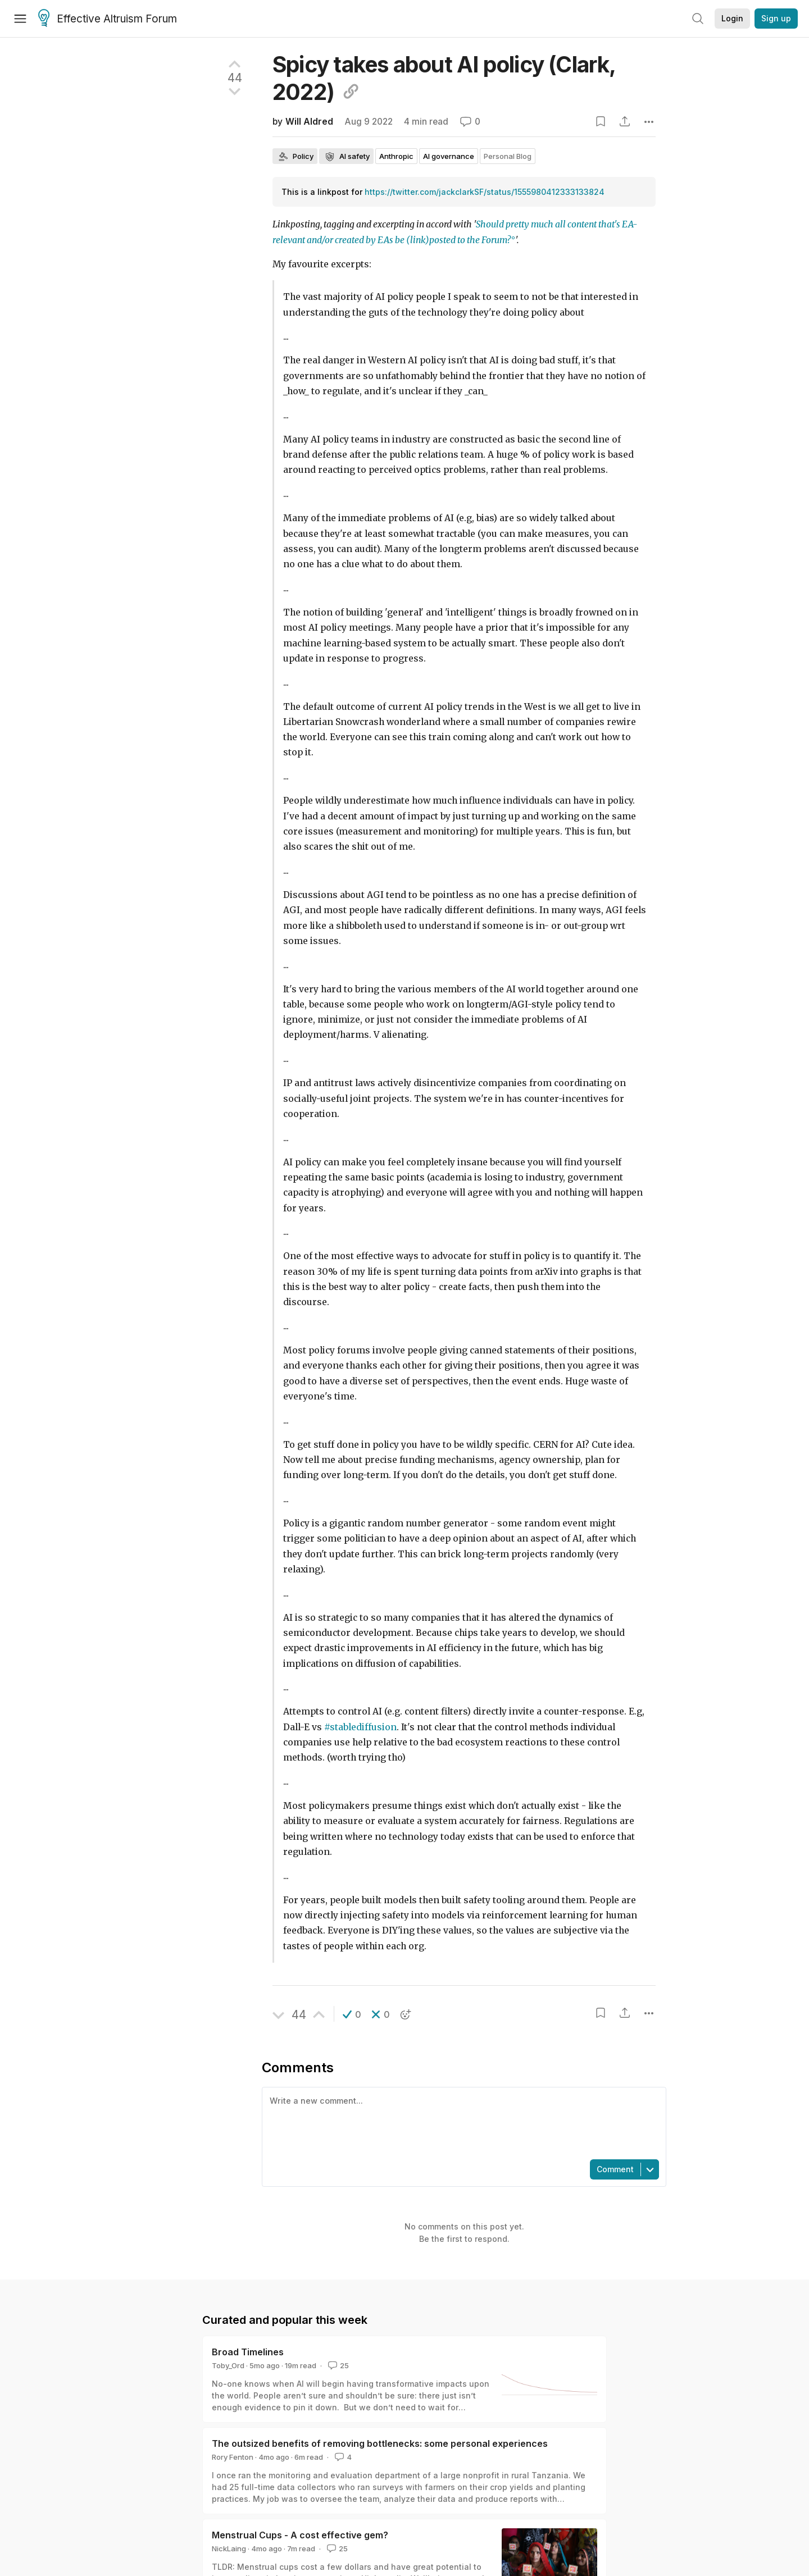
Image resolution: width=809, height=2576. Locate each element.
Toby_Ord (228, 2365)
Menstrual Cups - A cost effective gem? (300, 2535)
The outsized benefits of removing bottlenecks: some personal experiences (380, 2443)
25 (337, 2365)
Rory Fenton (232, 2456)
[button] (352, 2014)
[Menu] (20, 18)
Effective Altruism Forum (107, 19)
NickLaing (229, 2548)
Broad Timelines (248, 2352)
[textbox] (462, 2122)
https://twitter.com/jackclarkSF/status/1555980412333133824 (485, 192)
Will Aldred (309, 121)
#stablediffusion (360, 1727)
